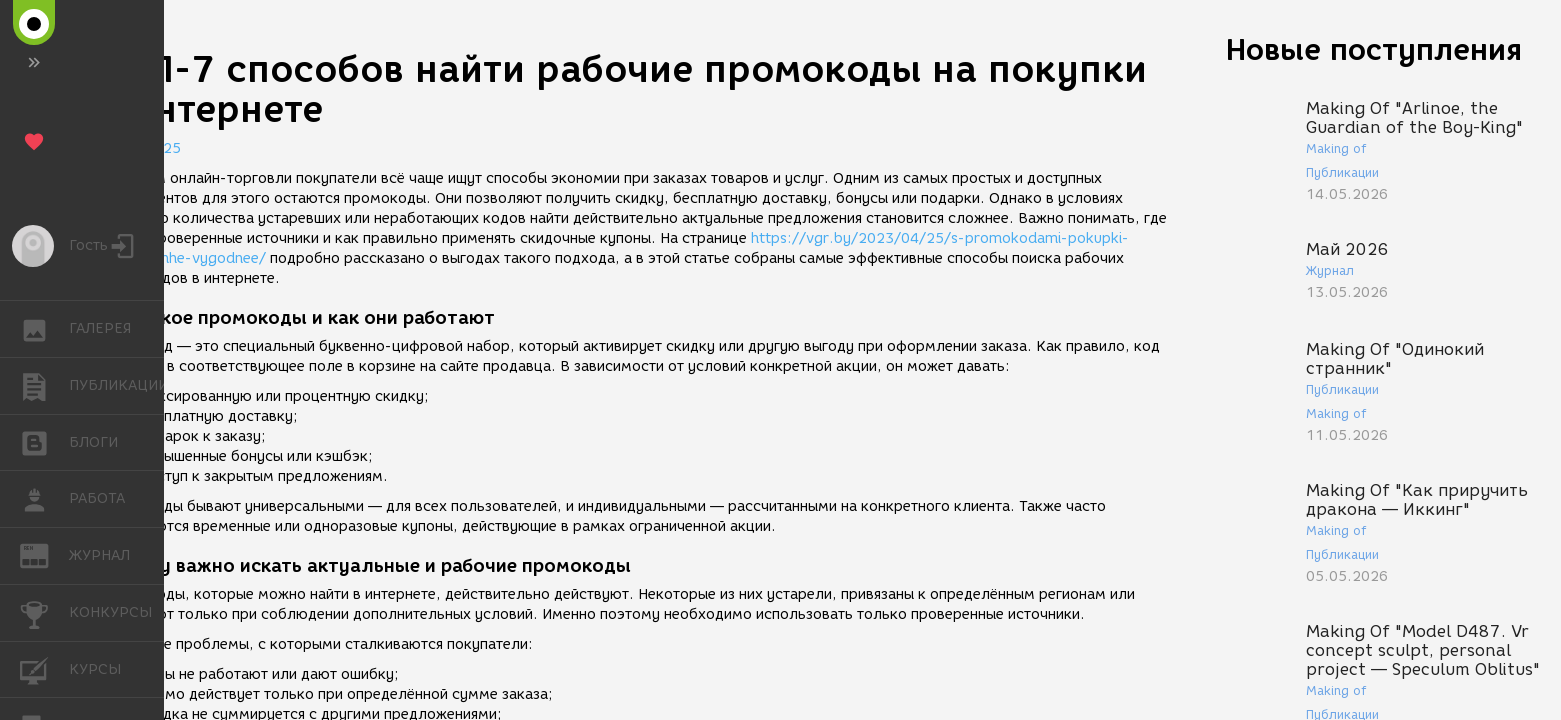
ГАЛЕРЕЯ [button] (44, 329)
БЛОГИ (44, 441)
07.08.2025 (140, 148)
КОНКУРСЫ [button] (44, 613)
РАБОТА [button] (44, 499)
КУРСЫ (44, 668)
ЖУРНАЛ (44, 554)
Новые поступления (1374, 49)
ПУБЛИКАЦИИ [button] (44, 386)
